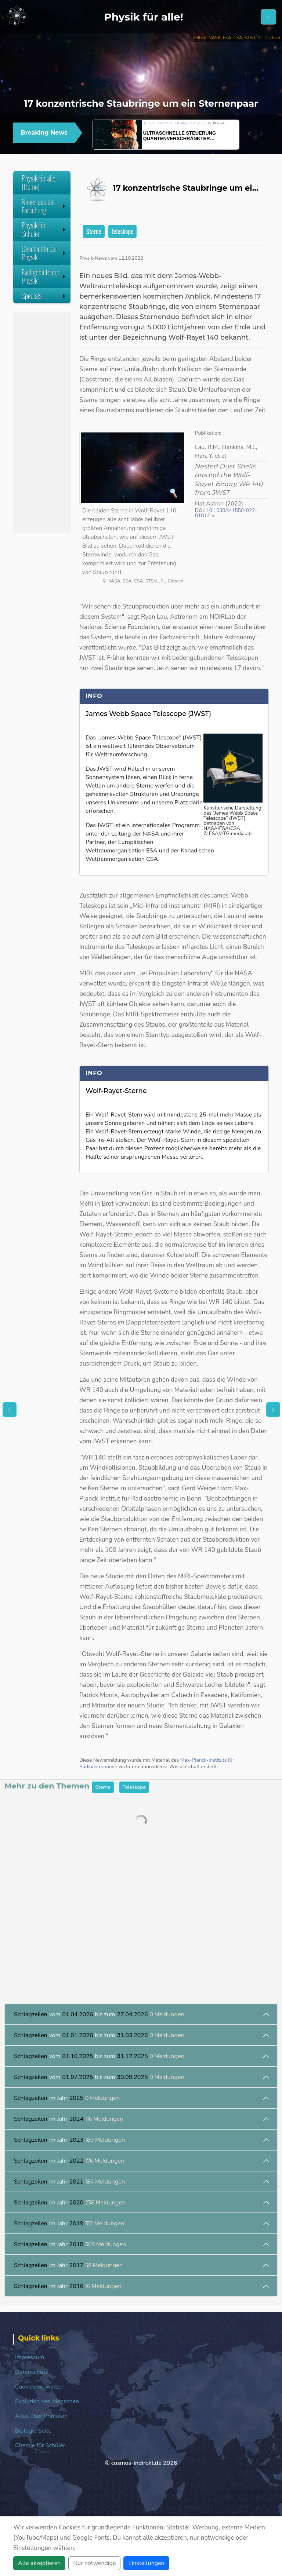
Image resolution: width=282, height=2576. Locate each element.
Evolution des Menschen (47, 2401)
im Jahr (67, 2098)
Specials (44, 295)
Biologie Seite (33, 2431)
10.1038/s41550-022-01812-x (226, 513)
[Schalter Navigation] (268, 17)
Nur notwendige (94, 2563)
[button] (249, 133)
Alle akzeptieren (39, 2563)
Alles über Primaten (41, 2416)
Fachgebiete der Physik (44, 276)
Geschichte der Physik (44, 253)
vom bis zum (99, 2014)
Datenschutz (31, 2372)
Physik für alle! (143, 17)
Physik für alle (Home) (38, 182)
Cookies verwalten (39, 2387)
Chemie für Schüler (40, 2445)
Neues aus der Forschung (44, 206)
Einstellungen (146, 2563)
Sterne (93, 231)
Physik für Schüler (44, 229)
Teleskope (123, 231)
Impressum (29, 2357)
